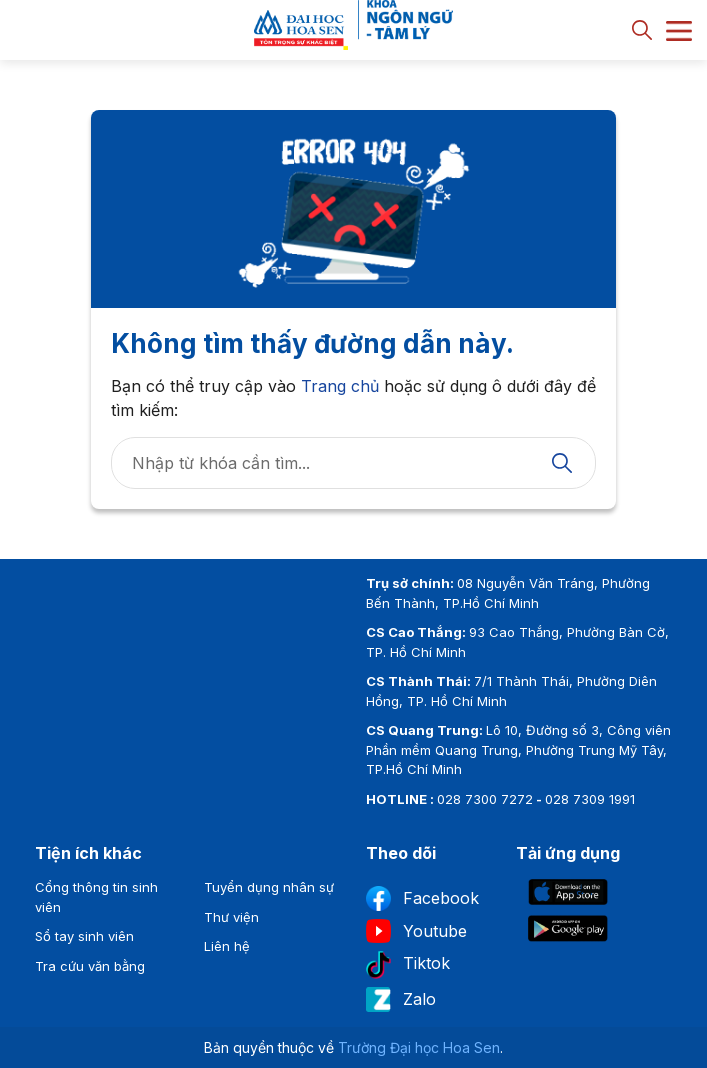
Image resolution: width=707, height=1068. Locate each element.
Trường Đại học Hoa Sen (419, 1047)
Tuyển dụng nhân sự (269, 887)
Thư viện (231, 917)
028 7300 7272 (485, 799)
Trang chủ (340, 386)
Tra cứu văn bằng (90, 966)
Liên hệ (227, 946)
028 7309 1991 (590, 799)
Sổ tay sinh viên (84, 936)
